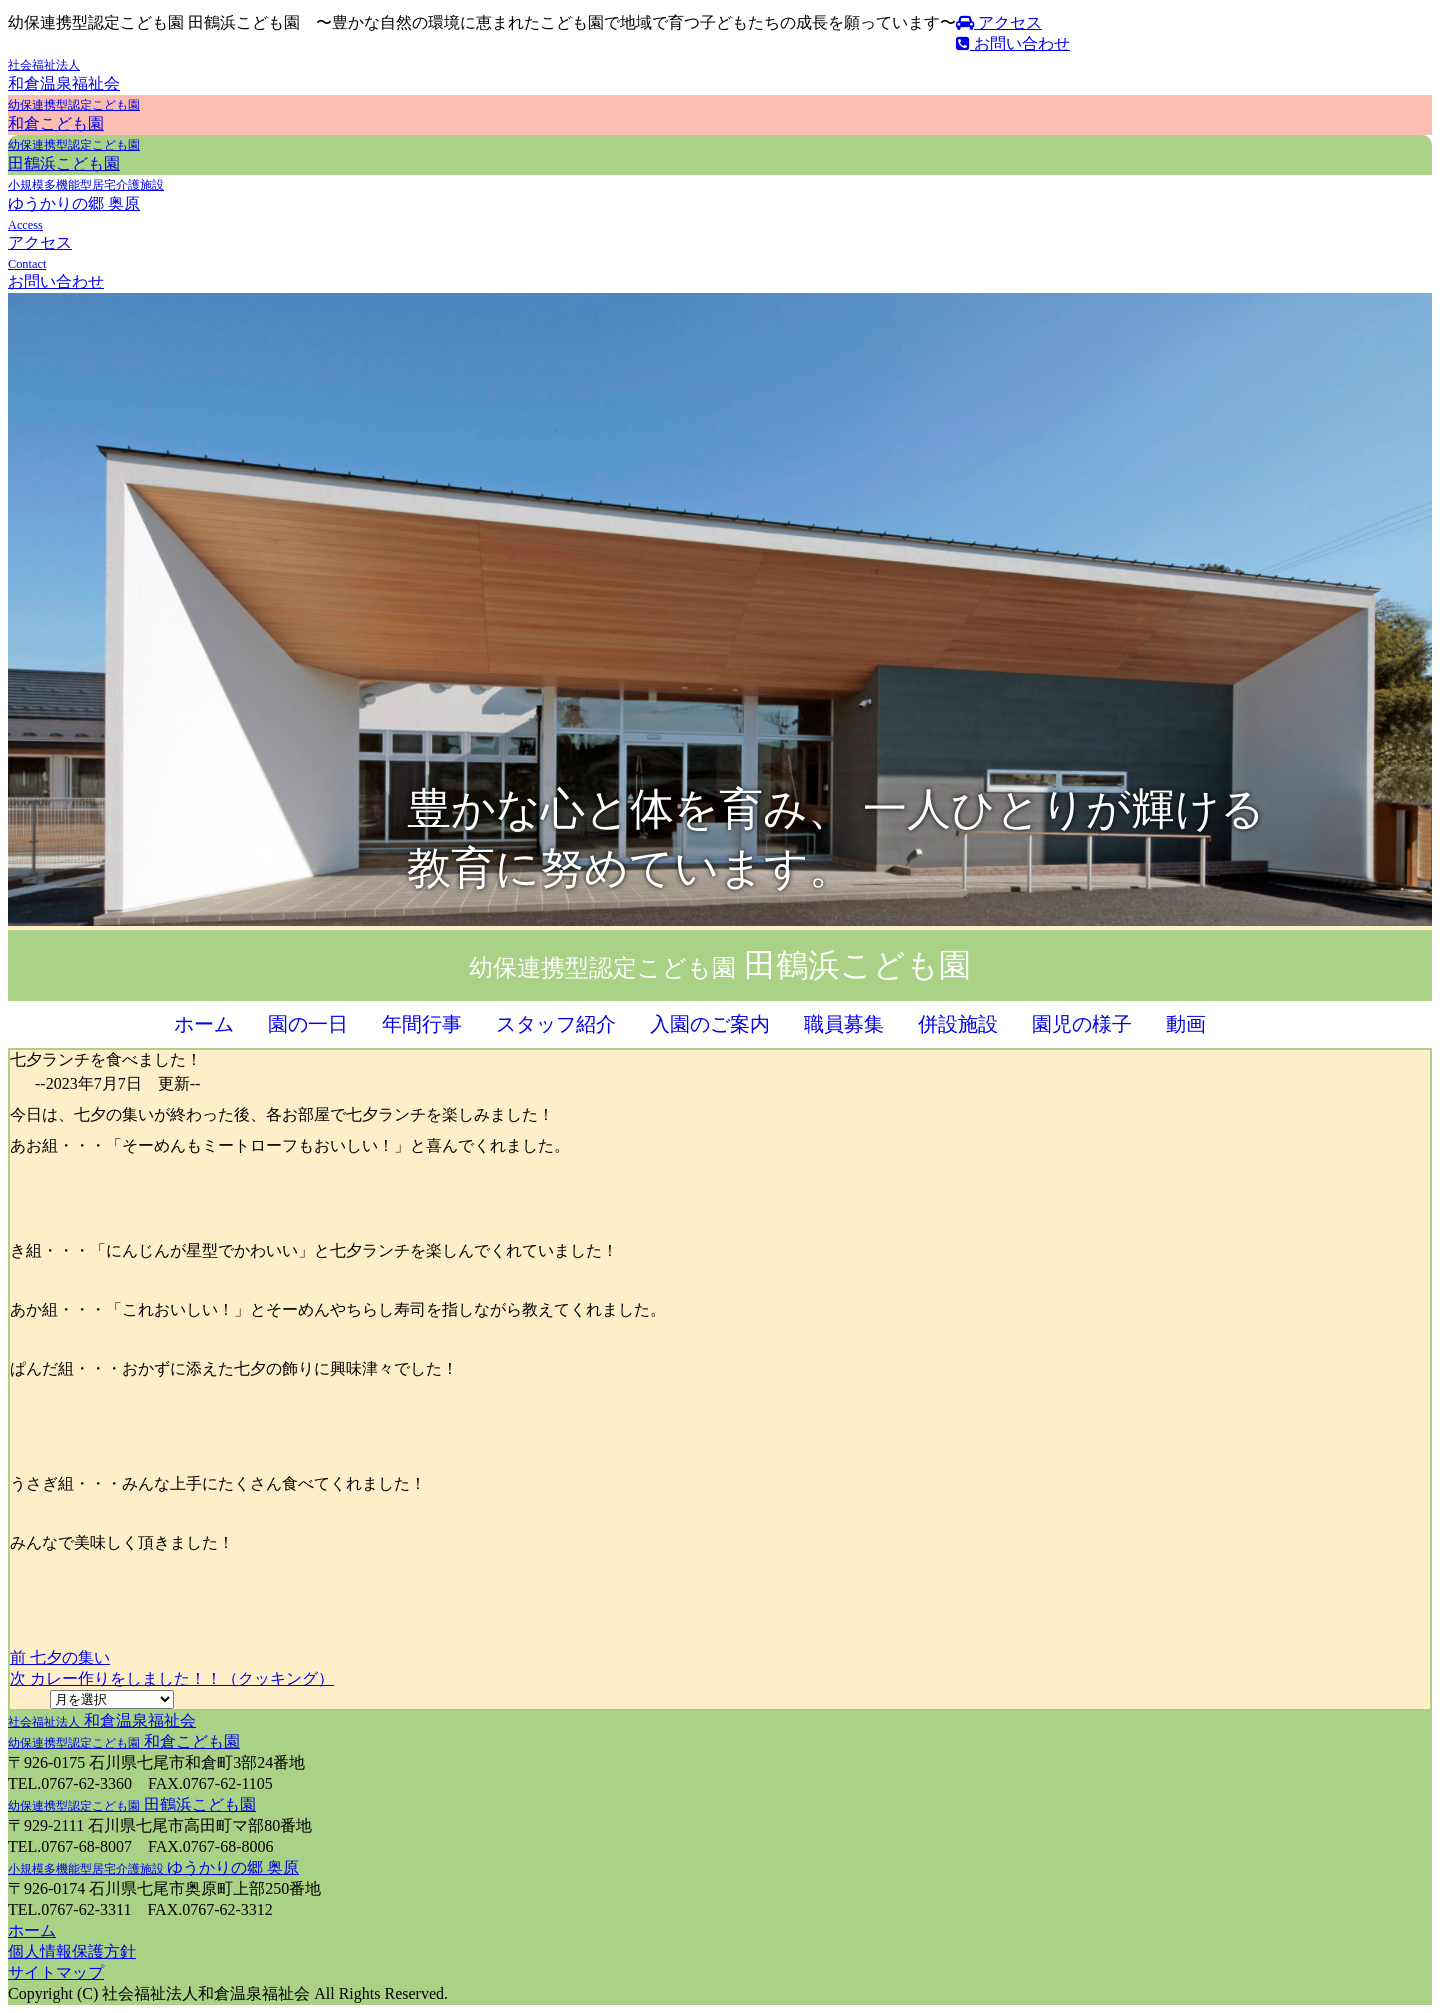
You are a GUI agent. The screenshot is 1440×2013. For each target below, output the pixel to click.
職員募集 (844, 1024)
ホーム (204, 1024)
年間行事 (422, 1024)
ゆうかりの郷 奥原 (153, 1867)
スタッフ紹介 (556, 1024)
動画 (1186, 1024)
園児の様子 (1082, 1024)
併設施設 (958, 1024)
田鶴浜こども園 (132, 1804)
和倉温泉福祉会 (102, 1720)
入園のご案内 (710, 1024)
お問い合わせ (1013, 43)
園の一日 (308, 1024)
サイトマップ (56, 1972)
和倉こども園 (124, 1741)
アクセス (999, 22)
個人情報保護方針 (72, 1951)
